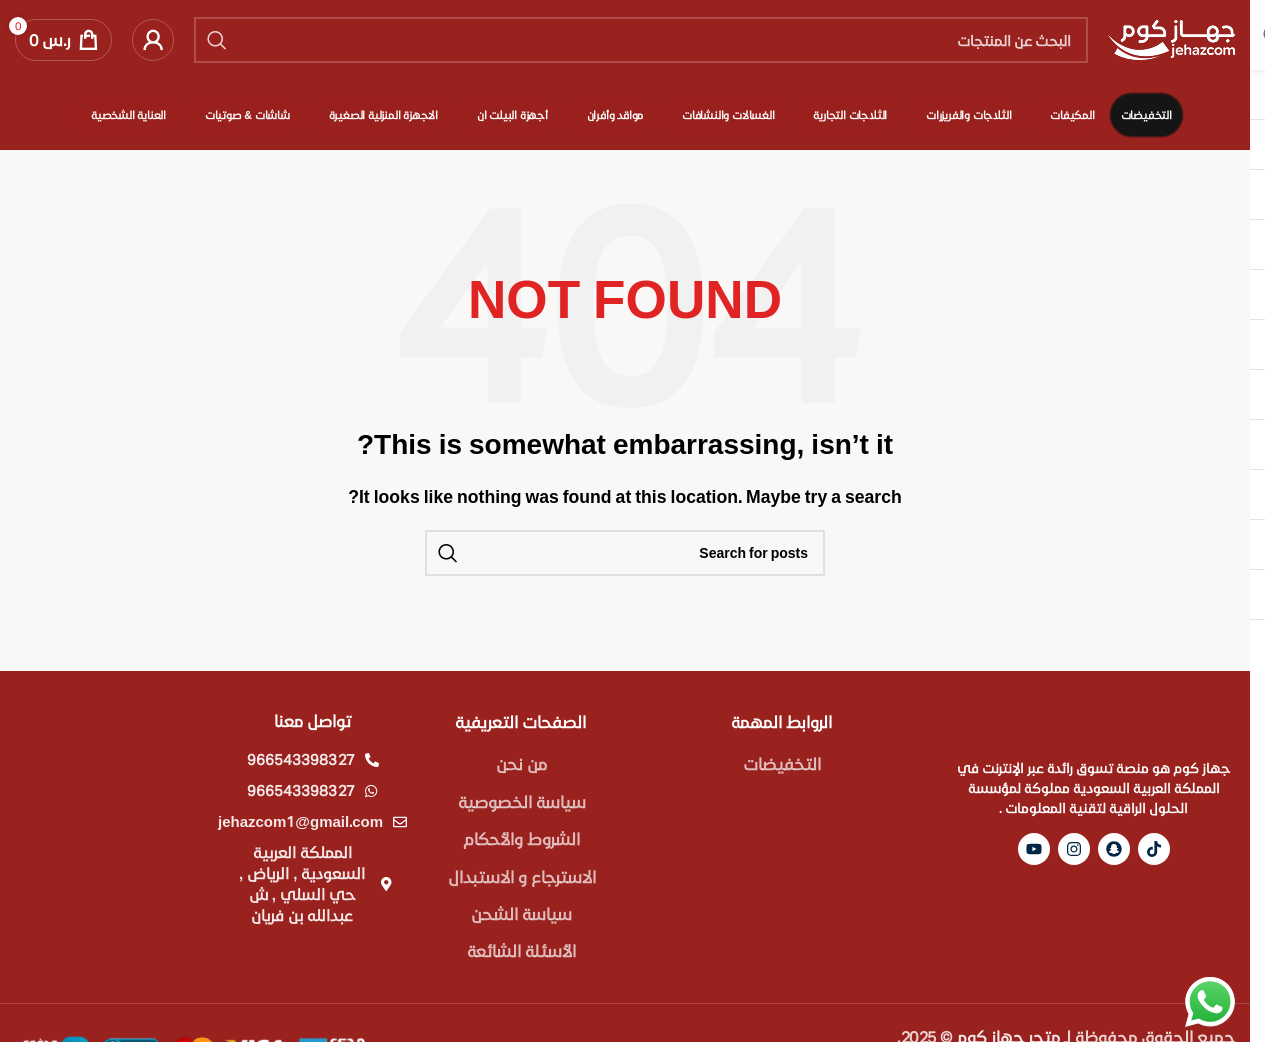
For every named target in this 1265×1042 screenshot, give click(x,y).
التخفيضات (782, 763)
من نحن (521, 763)
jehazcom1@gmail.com (300, 821)
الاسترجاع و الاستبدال (522, 876)
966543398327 (301, 759)
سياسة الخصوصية (522, 801)
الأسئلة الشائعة (521, 950)
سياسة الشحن (521, 913)
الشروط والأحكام (521, 838)
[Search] (641, 40)
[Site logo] (1171, 37)
